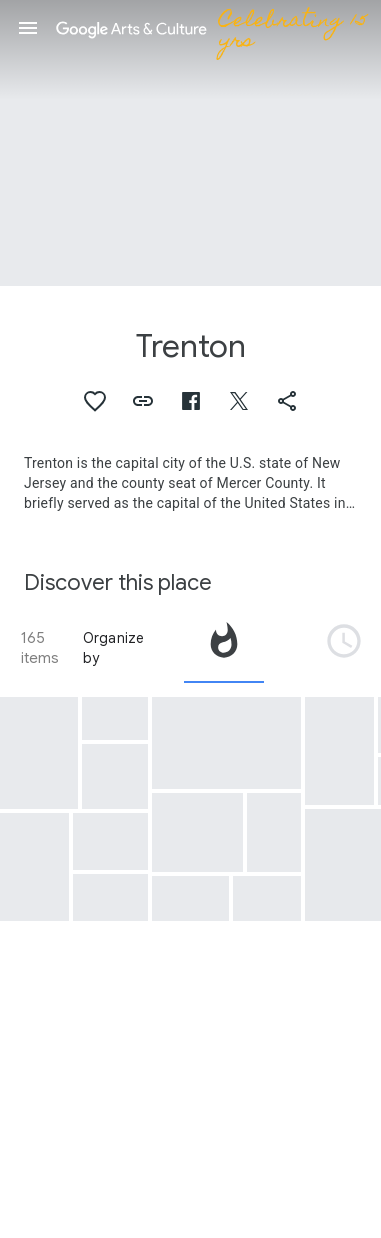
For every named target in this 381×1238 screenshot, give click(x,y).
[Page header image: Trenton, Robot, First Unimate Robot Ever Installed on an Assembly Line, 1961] (190, 143)
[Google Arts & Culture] (216, 28)
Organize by (114, 648)
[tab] (224, 648)
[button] (28, 28)
